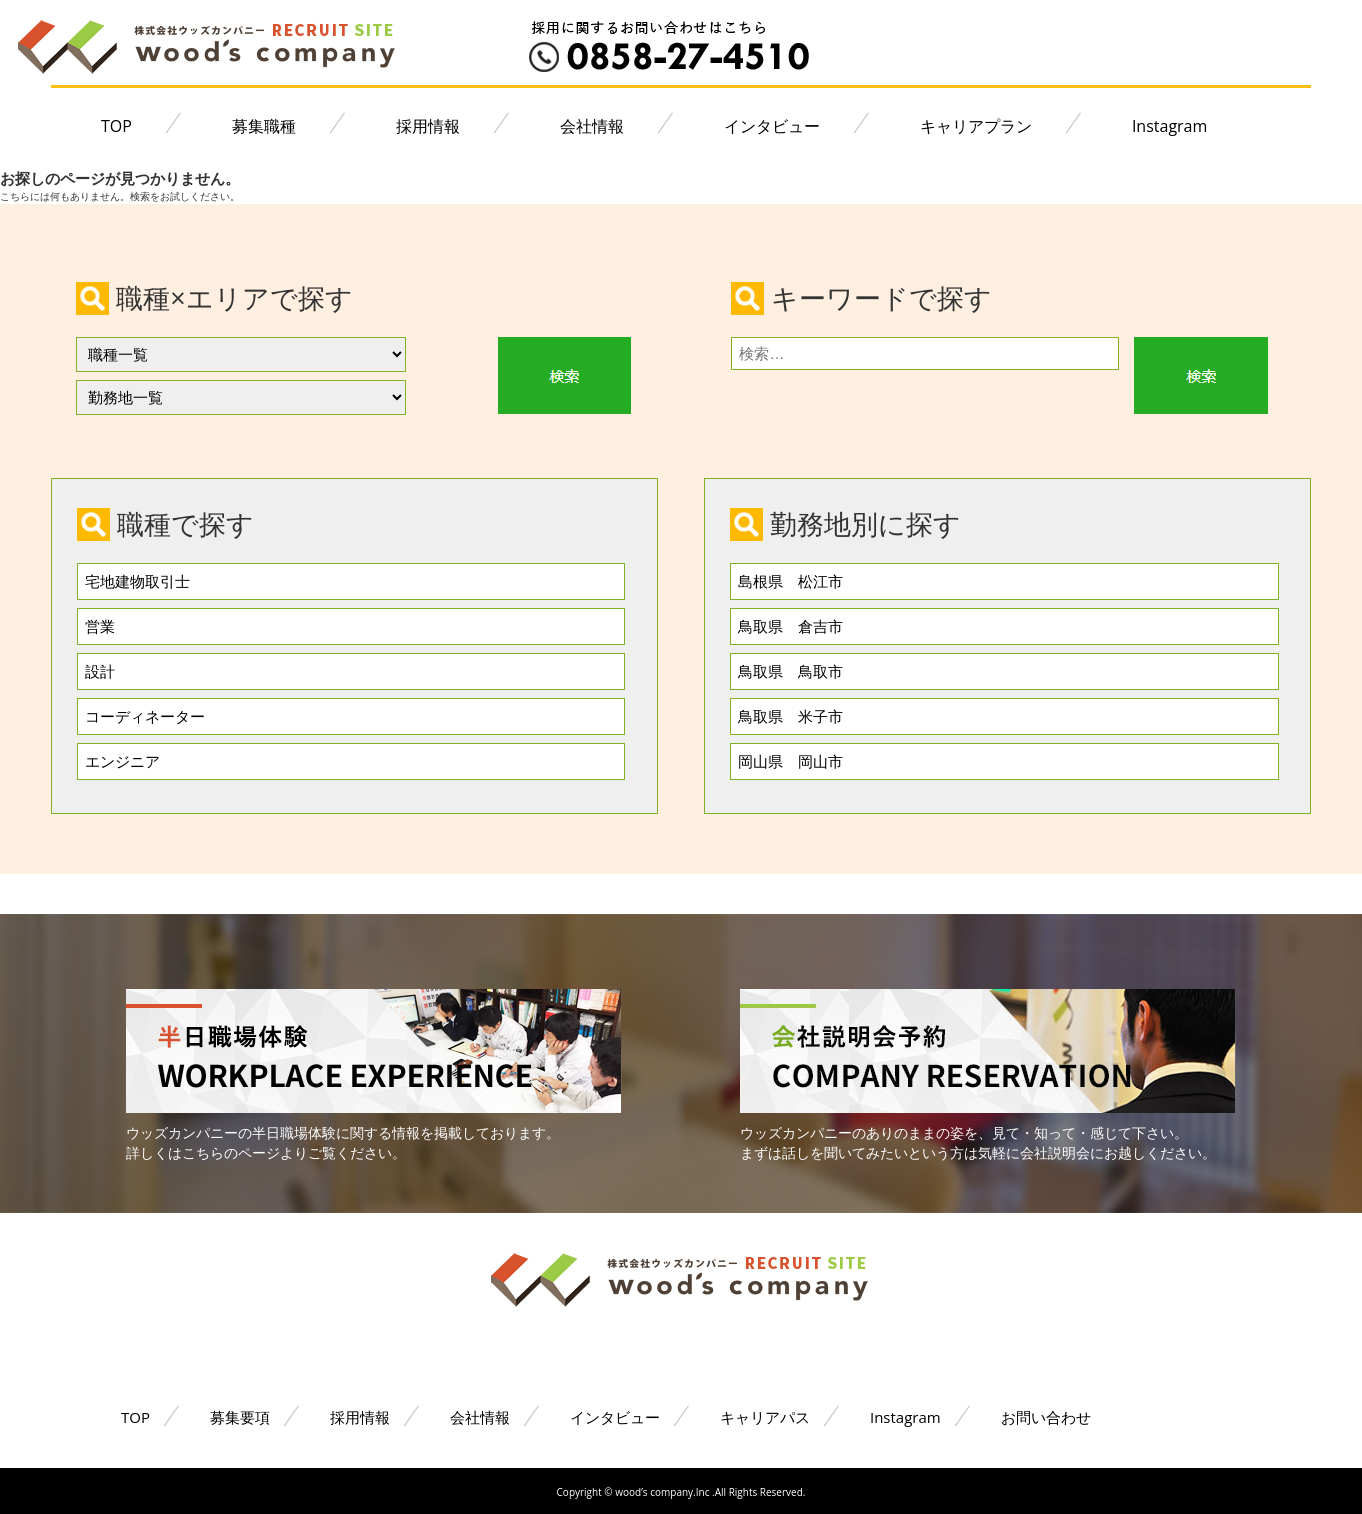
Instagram (1169, 126)
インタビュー (772, 126)
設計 (100, 671)
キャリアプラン (976, 126)
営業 (100, 626)
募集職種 (264, 126)
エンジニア (122, 761)
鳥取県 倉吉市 (790, 626)
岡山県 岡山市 (790, 761)
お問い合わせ (1046, 1417)
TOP (116, 126)
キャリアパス (765, 1417)
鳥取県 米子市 (790, 716)
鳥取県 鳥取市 (790, 671)
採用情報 (428, 126)
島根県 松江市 (790, 581)
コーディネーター (145, 716)
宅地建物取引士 (137, 581)
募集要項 (240, 1417)
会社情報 (592, 126)
